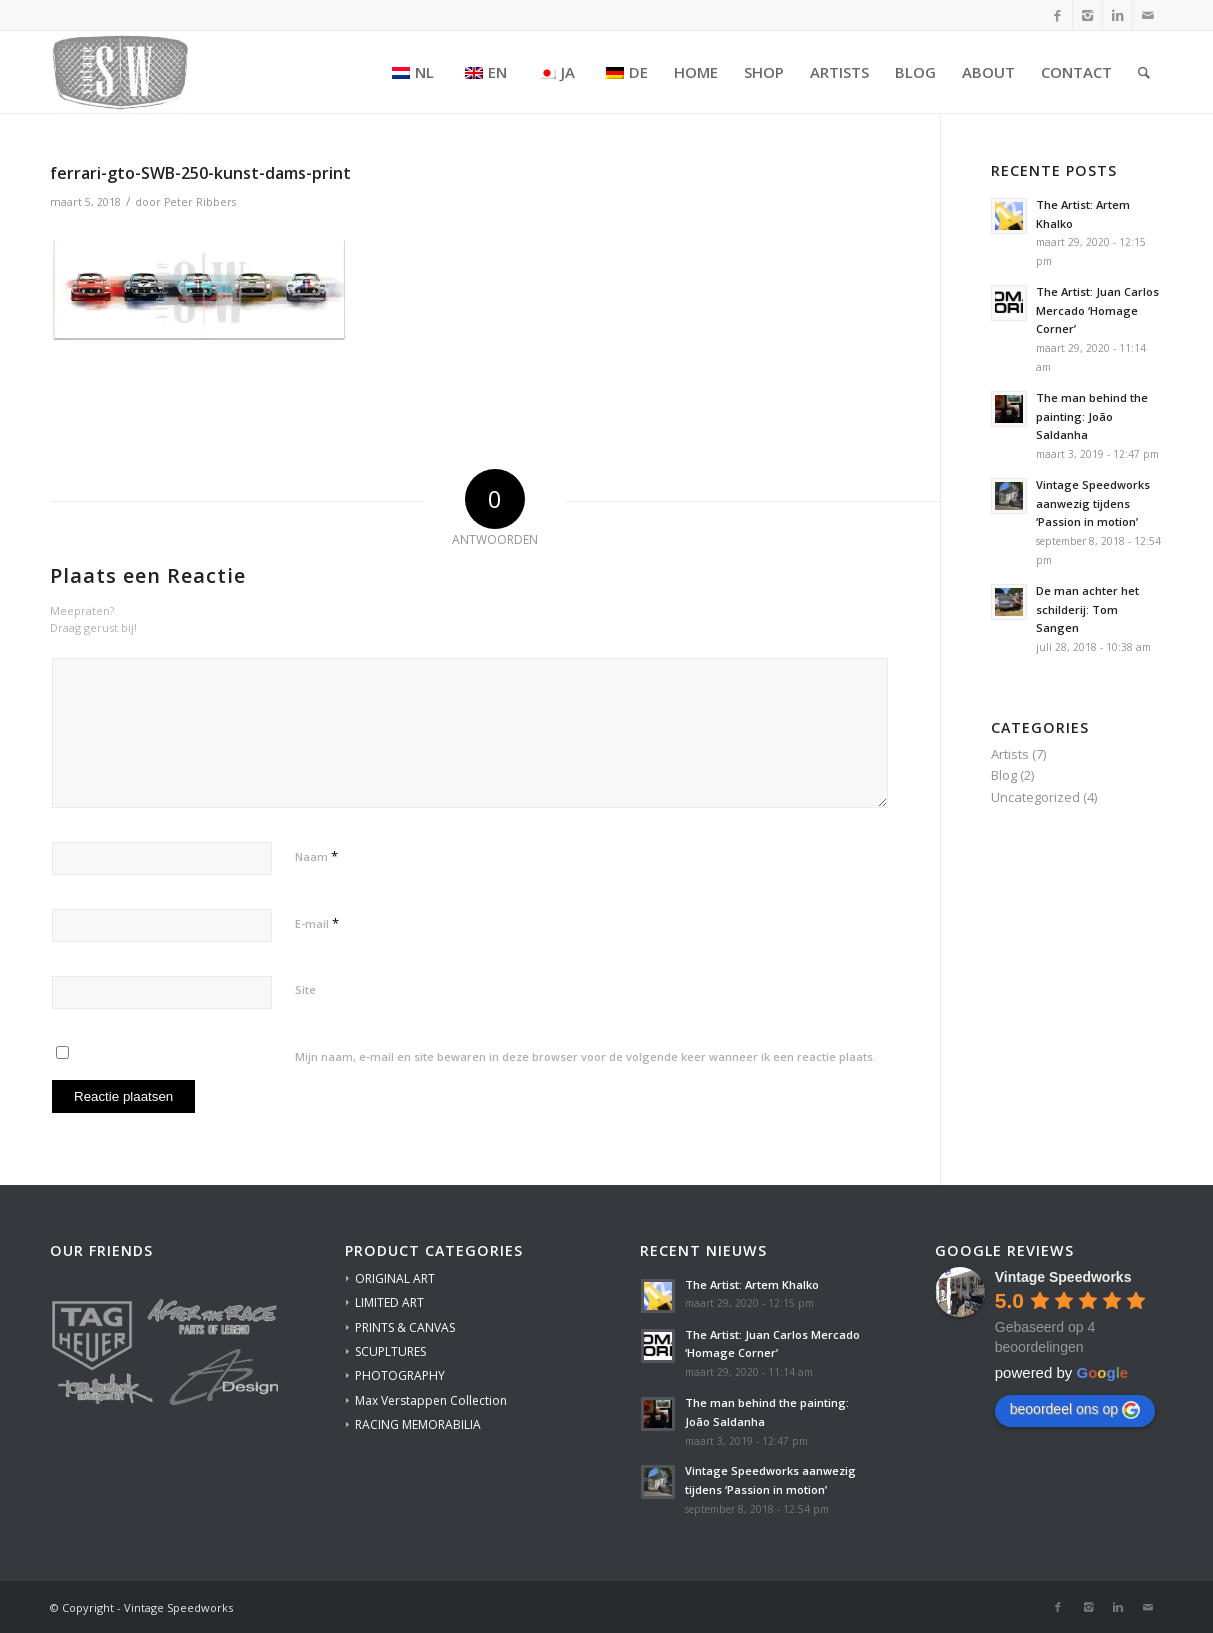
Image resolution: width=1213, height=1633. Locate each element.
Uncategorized (1035, 797)
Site (305, 989)
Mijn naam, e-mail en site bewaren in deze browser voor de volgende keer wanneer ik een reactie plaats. (585, 1056)
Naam (316, 856)
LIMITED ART (389, 1302)
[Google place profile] (1063, 1277)
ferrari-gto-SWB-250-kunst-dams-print (200, 173)
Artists (1010, 754)
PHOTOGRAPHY (400, 1375)
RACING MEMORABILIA (418, 1424)
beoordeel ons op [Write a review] (1075, 1410)
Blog (1004, 775)
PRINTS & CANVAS (405, 1327)
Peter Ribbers (200, 202)
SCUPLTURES (390, 1351)
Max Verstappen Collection (431, 1400)
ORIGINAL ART (395, 1278)
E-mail (317, 923)
